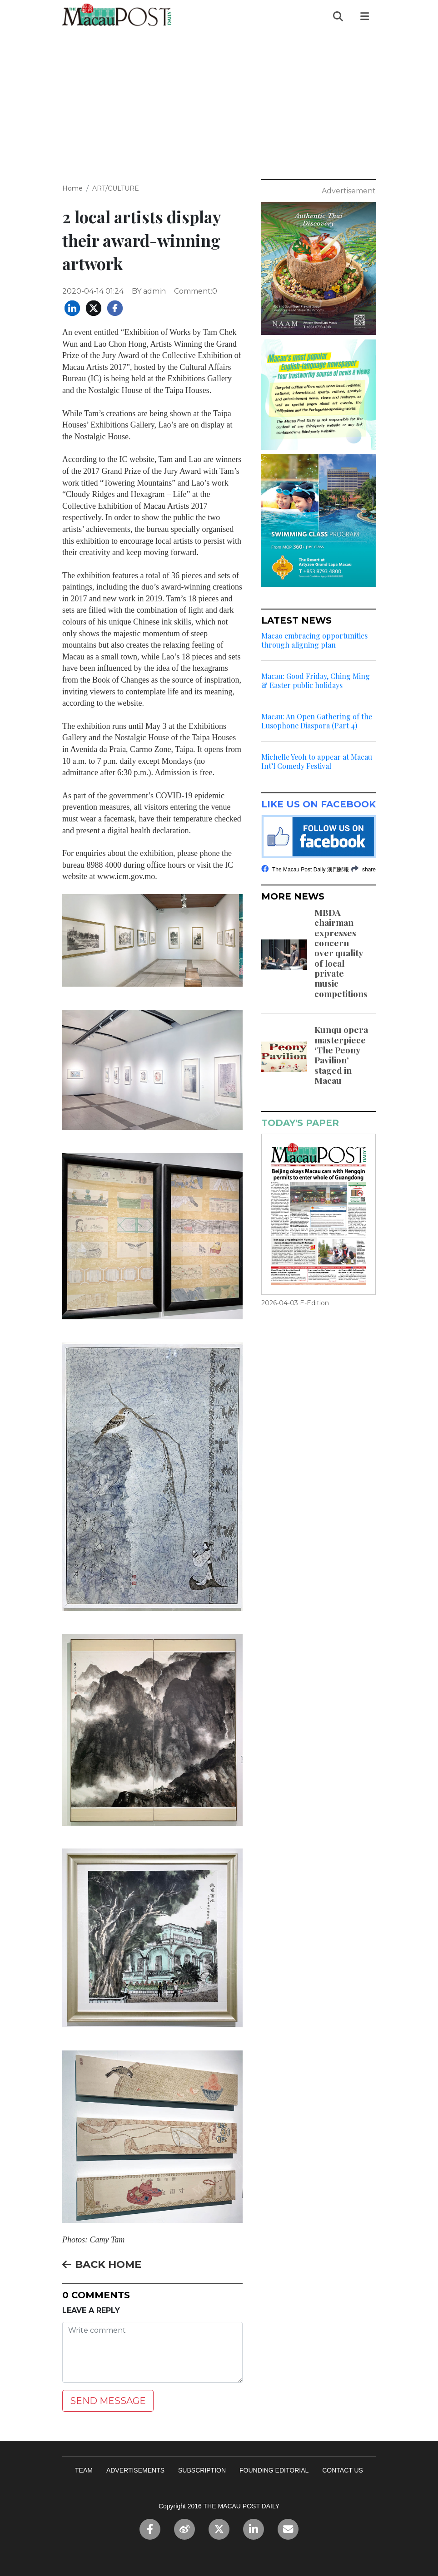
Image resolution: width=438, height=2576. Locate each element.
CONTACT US (342, 2470)
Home (72, 188)
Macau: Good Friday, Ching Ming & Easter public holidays (315, 681)
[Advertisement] (219, 100)
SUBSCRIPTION (202, 2470)
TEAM (84, 2470)
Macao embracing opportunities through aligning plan (314, 640)
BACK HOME (101, 2264)
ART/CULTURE (115, 188)
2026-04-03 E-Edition (295, 1303)
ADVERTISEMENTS (135, 2470)
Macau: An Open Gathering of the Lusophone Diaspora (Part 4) (316, 721)
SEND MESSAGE (108, 2400)
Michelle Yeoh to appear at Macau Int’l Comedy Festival (316, 761)
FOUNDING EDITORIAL (274, 2470)
